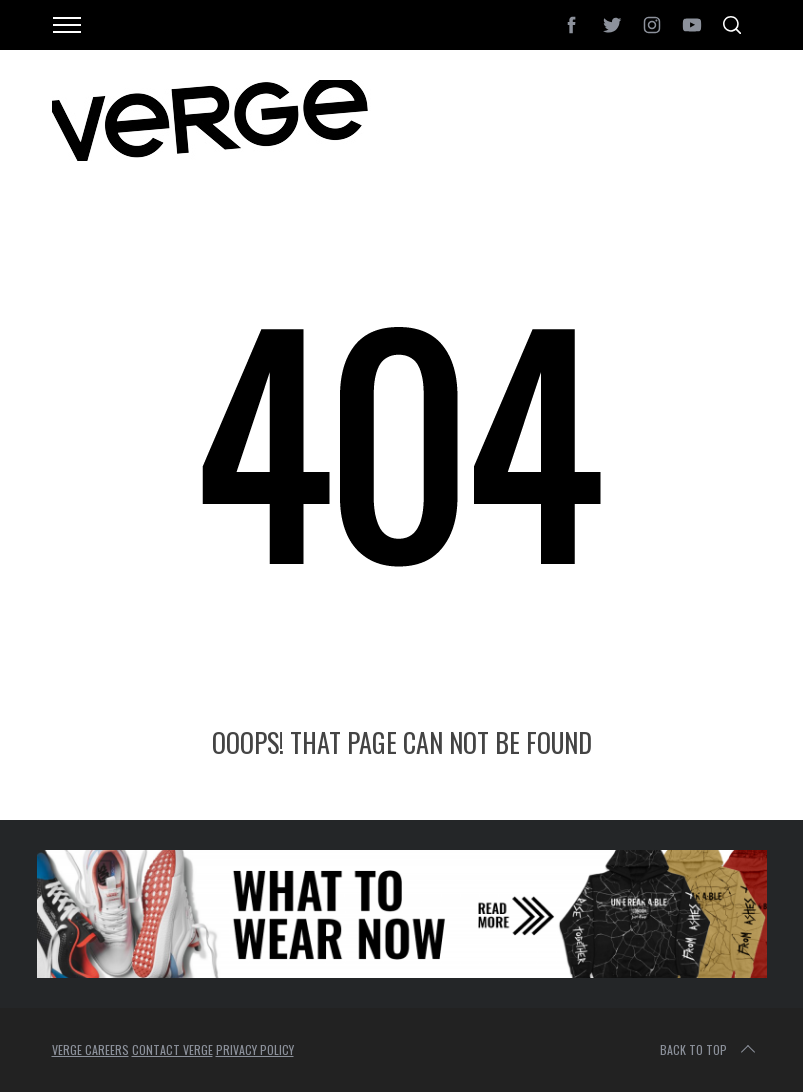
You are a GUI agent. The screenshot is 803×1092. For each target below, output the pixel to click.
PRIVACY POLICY (255, 1049)
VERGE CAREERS (90, 1049)
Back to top (709, 1050)
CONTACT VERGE (172, 1049)
